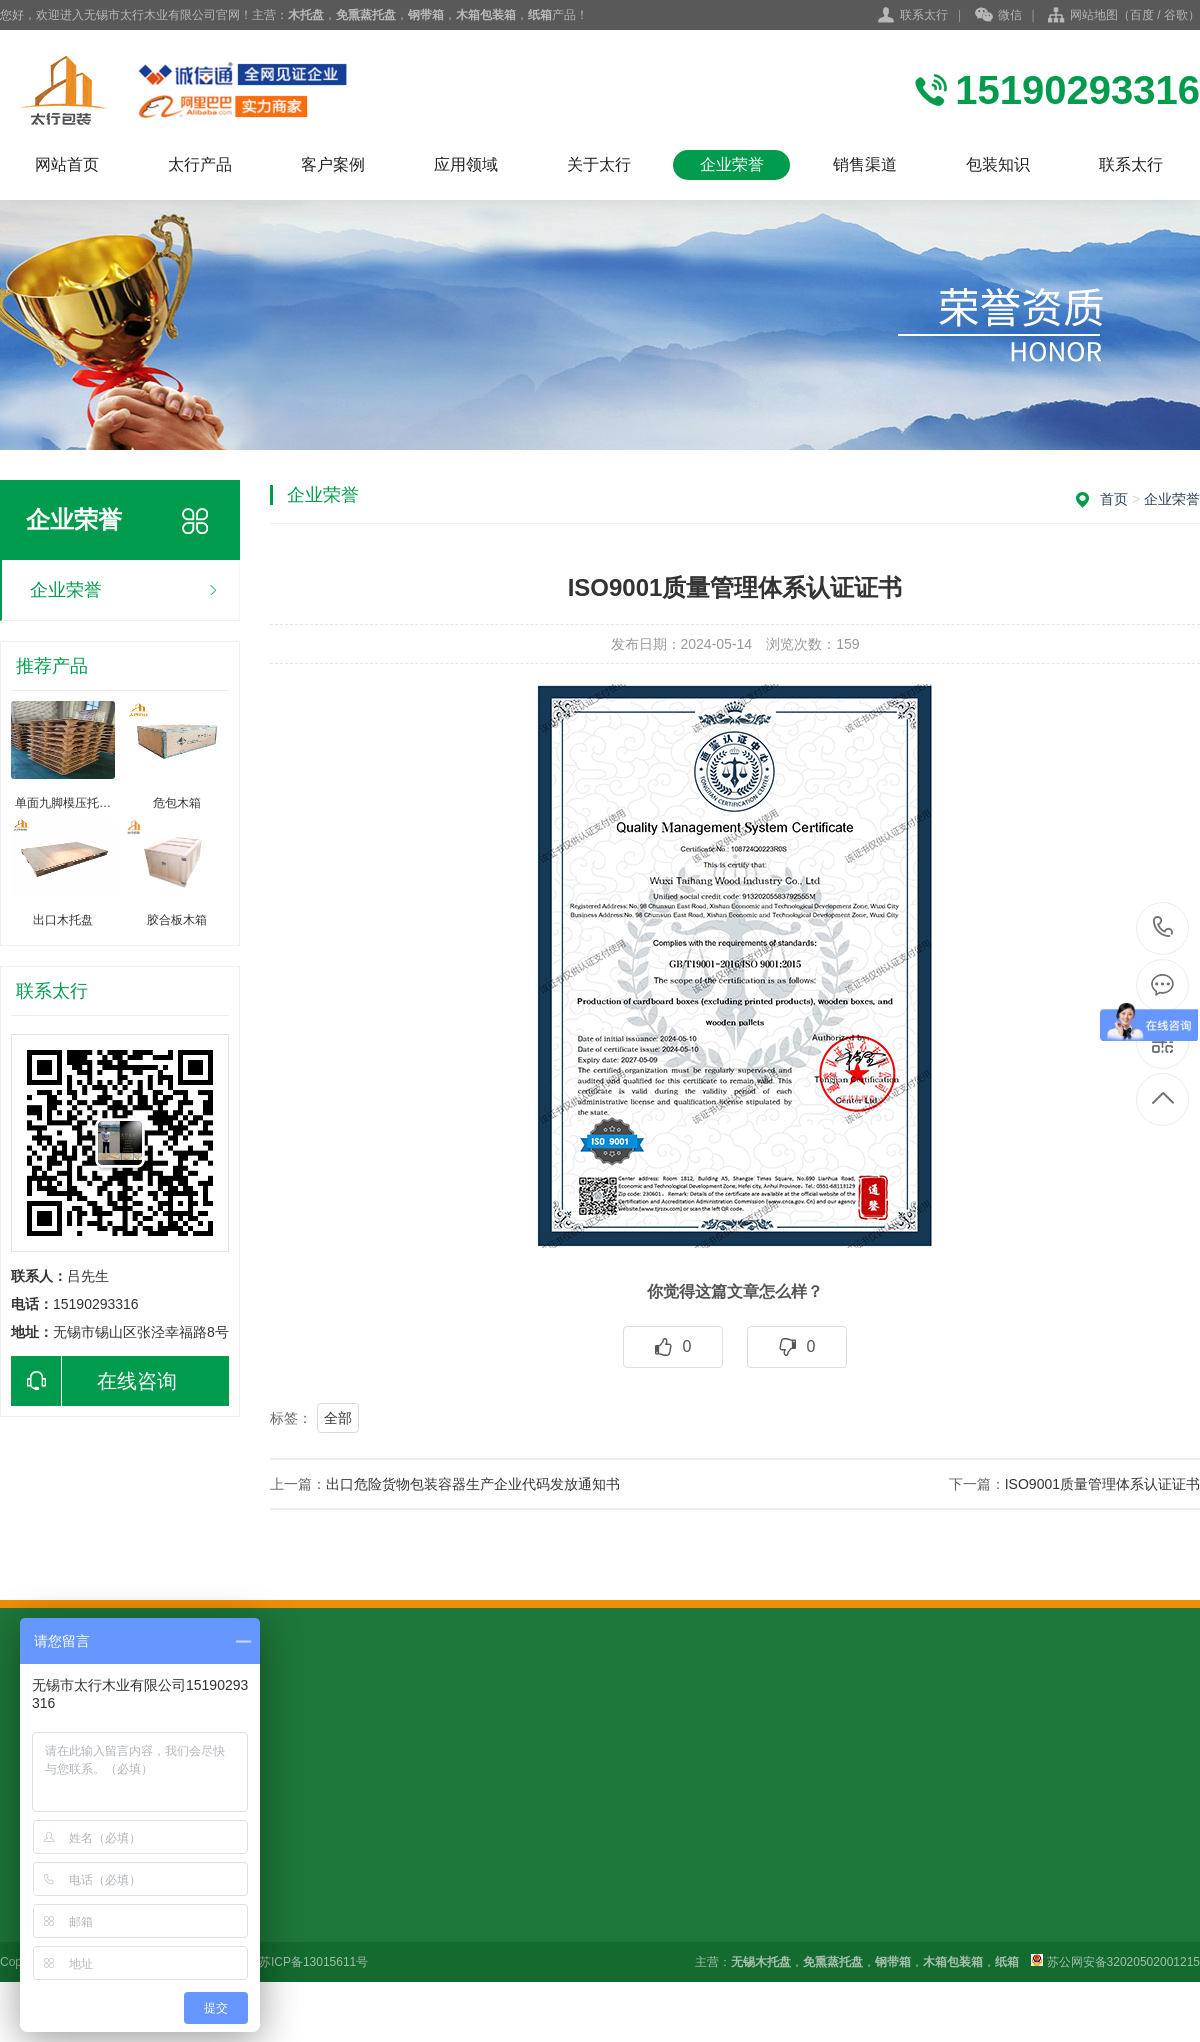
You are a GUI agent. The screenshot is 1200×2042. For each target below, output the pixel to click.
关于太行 (599, 164)
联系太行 (924, 15)
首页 (1114, 499)
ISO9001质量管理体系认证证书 (1102, 1484)
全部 (338, 1418)
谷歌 (1176, 15)
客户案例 (333, 164)
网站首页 (67, 164)
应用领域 (466, 164)
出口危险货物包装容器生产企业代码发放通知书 (473, 1484)
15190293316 (1163, 927)
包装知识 (998, 164)
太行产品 (200, 164)
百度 (1142, 15)
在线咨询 (94, 1381)
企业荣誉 (732, 164)
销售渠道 (865, 164)
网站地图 (1094, 15)
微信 (998, 16)
